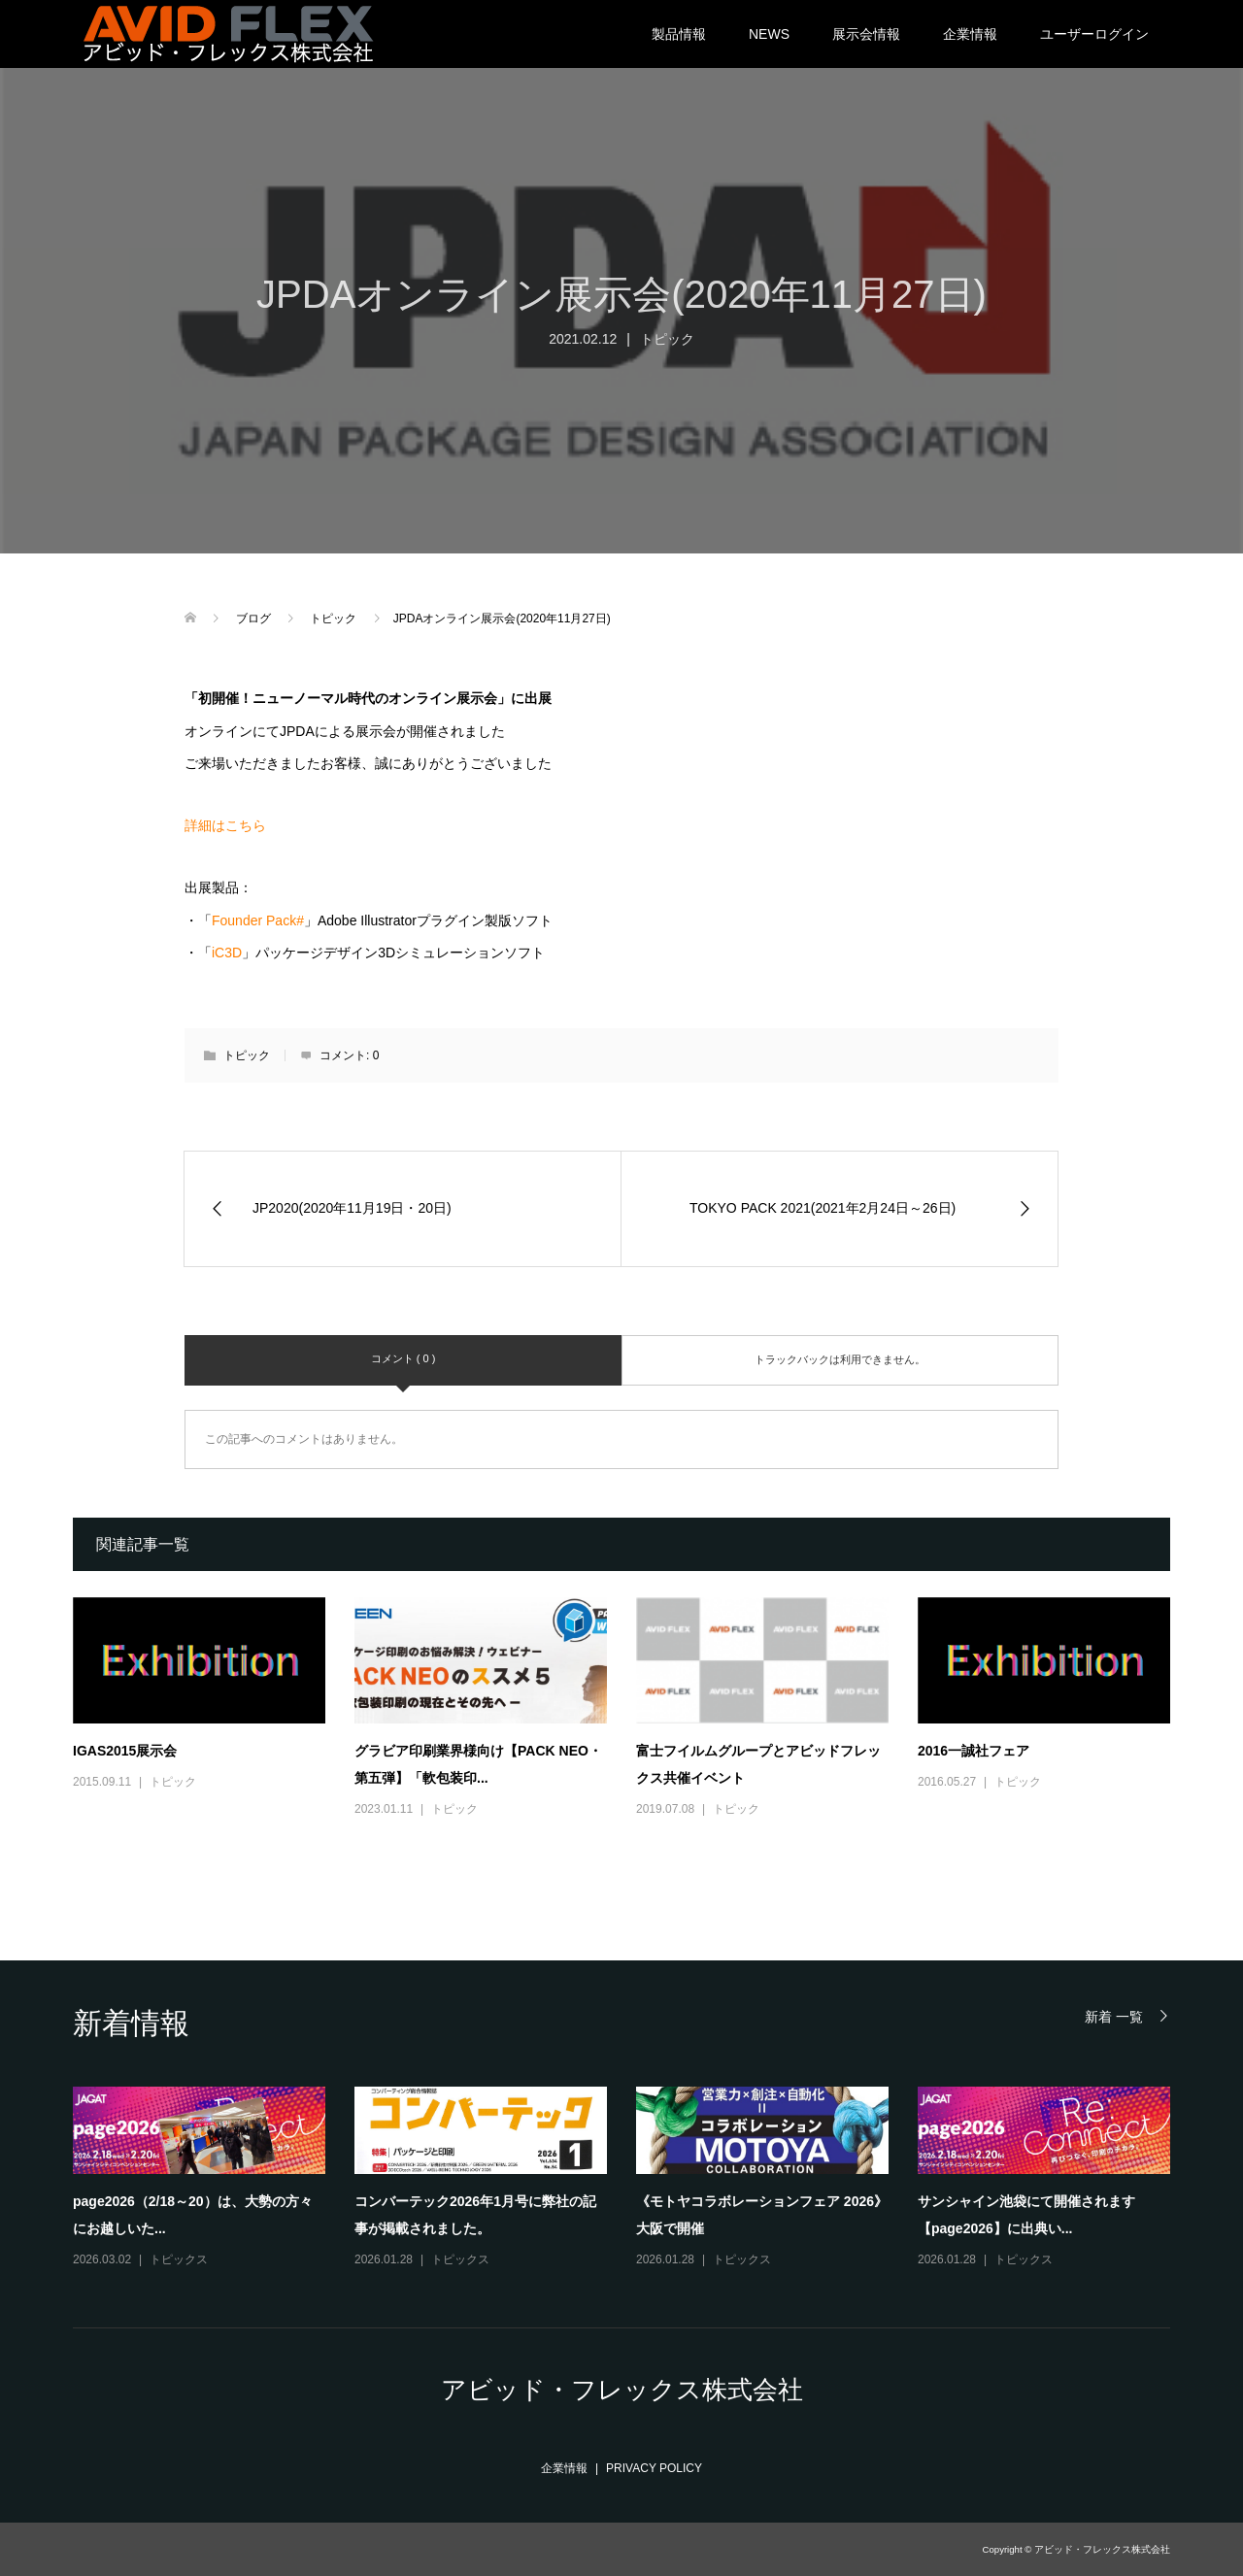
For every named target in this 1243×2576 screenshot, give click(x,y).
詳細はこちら (225, 825)
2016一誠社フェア (973, 1750)
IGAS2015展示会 (125, 1750)
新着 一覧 (1114, 2016)
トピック (667, 339)
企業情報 (970, 34)
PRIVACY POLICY (654, 2468)
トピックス (179, 2259)
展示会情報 (866, 34)
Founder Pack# (258, 920)
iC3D (227, 952)
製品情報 (679, 34)
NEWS (769, 34)
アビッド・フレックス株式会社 (622, 2389)
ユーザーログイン (1094, 34)
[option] (636, 2178)
